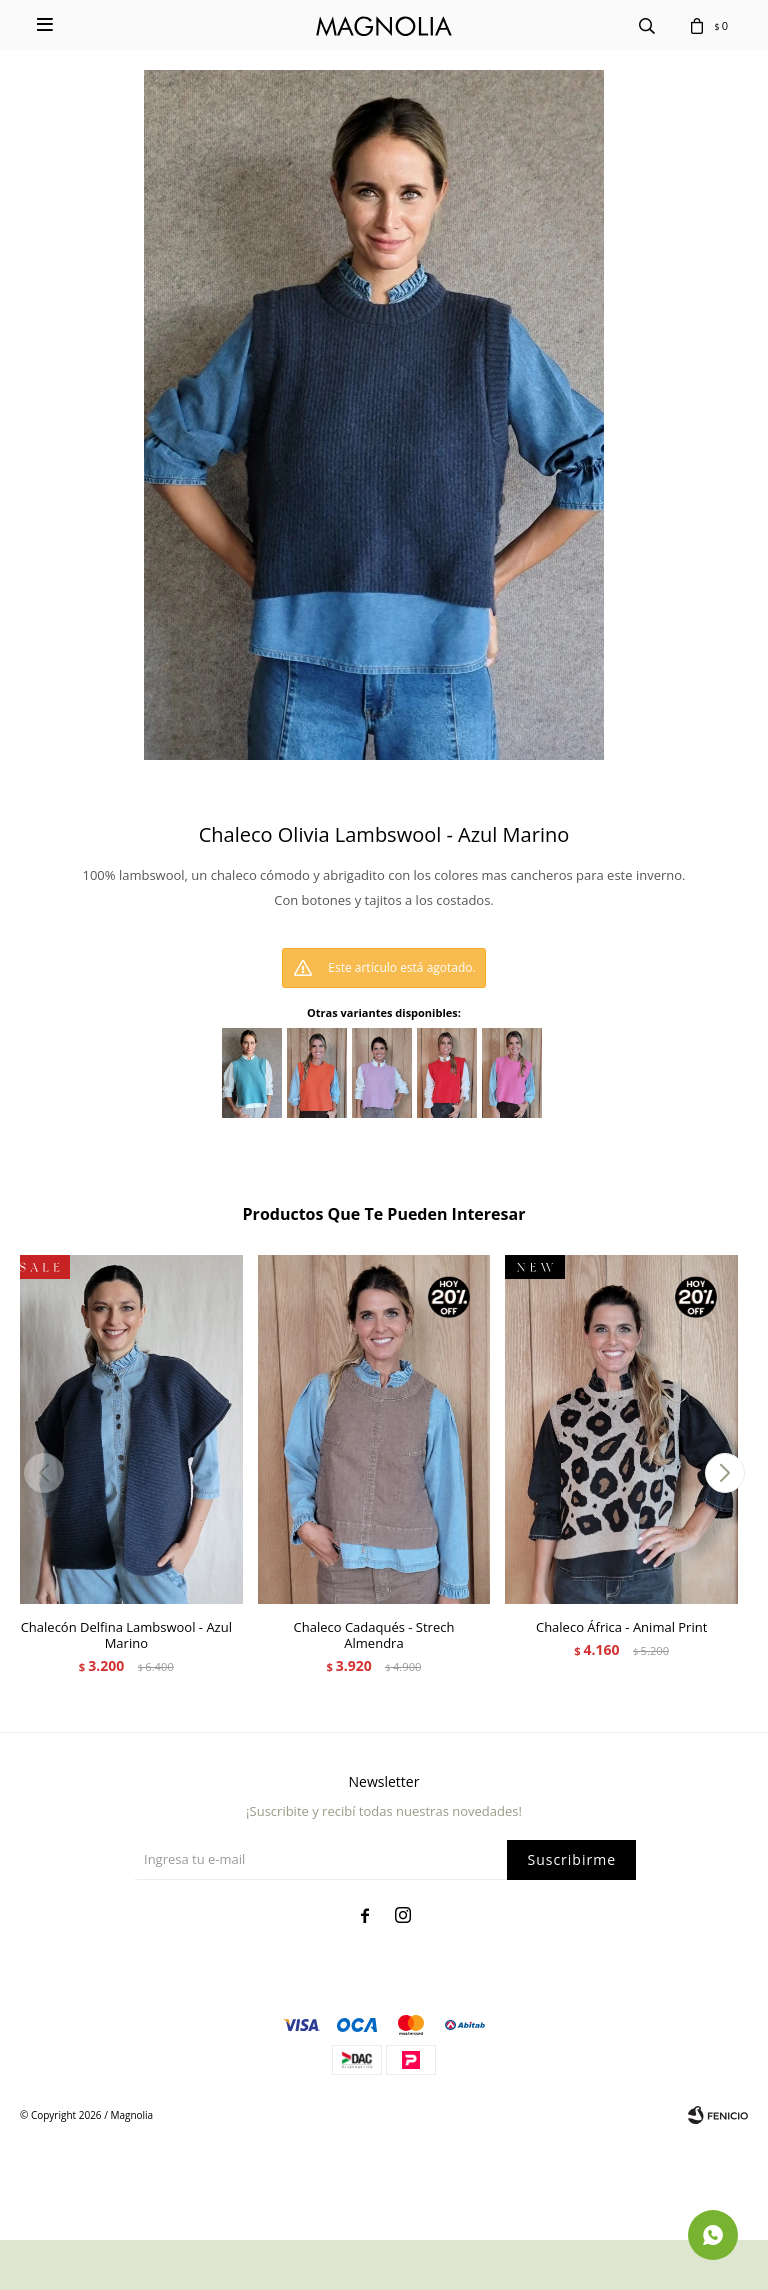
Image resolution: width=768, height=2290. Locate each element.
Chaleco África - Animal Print (621, 1627)
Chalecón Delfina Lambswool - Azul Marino (126, 1635)
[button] (724, 1473)
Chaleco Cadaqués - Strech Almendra (374, 1635)
